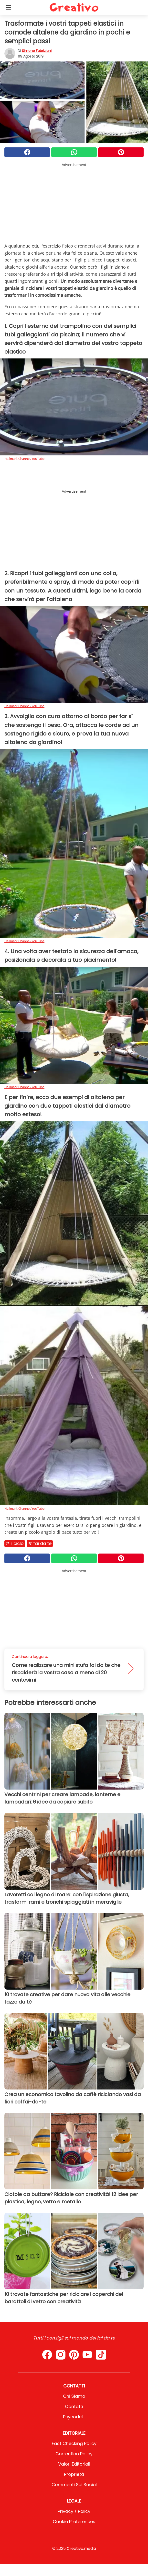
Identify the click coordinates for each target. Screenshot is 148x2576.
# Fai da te (40, 1543)
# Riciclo (15, 1543)
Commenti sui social (74, 2484)
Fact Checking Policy (74, 2443)
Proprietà (74, 2474)
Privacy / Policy (74, 2511)
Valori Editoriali (74, 2464)
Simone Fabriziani (37, 50)
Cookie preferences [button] (74, 2521)
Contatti (74, 2406)
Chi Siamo (74, 2396)
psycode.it (74, 2417)
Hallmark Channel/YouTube (24, 458)
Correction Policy (74, 2454)
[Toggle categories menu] (8, 7)
